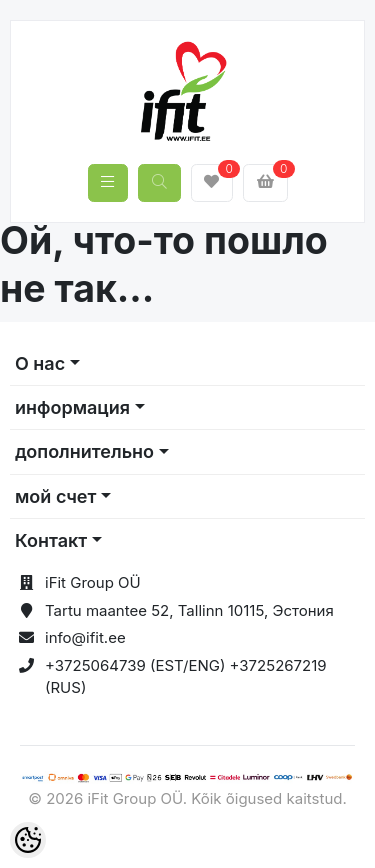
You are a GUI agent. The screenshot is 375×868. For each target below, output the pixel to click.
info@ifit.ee (85, 637)
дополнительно (84, 451)
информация (72, 407)
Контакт (51, 540)
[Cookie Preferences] (28, 840)
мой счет (55, 496)
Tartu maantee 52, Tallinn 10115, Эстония (189, 610)
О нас (40, 363)
